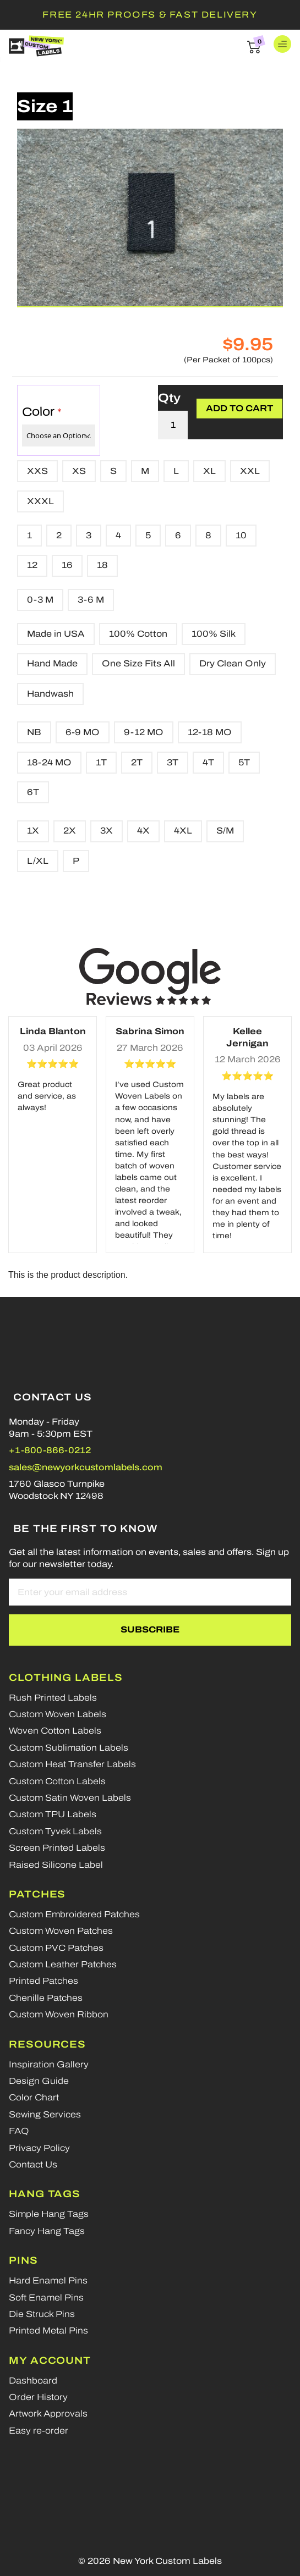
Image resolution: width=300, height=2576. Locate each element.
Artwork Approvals (48, 2413)
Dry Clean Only (232, 663)
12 (32, 565)
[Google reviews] (150, 976)
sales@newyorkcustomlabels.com (85, 1467)
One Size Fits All (138, 663)
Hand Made (52, 663)
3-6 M (91, 599)
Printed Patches (43, 1980)
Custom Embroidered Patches (74, 1914)
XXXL (40, 501)
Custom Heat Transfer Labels (72, 1764)
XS (79, 471)
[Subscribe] (150, 1629)
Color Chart (34, 2097)
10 (241, 535)
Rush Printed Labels (53, 1697)
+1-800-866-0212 (50, 1450)
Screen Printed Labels (57, 1847)
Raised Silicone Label (56, 1864)
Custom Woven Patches (61, 1930)
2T (137, 762)
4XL (183, 830)
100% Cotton (138, 633)
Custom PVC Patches (56, 1947)
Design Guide (39, 2081)
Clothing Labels (66, 1677)
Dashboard (33, 2380)
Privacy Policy (39, 2148)
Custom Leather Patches (63, 1964)
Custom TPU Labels (52, 1814)
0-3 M (40, 599)
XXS (37, 471)
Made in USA (56, 633)
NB (34, 732)
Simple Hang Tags (49, 2214)
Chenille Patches (46, 1998)
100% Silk (214, 633)
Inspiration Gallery (49, 2064)
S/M (225, 830)
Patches (37, 1894)
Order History (38, 2397)
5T (244, 762)
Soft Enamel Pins (46, 2297)
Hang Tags (44, 2193)
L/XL (37, 860)
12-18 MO (210, 732)
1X (33, 830)
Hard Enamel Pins (48, 2280)
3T (172, 762)
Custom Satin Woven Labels (70, 1797)
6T (33, 792)
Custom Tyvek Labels (55, 1831)
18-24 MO (49, 762)
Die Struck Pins (42, 2314)
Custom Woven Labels (57, 1714)
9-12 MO (143, 732)
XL (209, 471)
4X (143, 830)
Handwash (50, 693)
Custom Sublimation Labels (68, 1747)
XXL (250, 471)
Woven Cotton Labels (55, 1730)
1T (101, 762)
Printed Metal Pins (48, 2330)
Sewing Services (45, 2114)
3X (106, 830)
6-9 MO (83, 732)
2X (69, 830)
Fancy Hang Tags (47, 2231)
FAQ (19, 2131)
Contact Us (33, 2164)
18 (102, 565)
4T (208, 762)
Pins (23, 2260)
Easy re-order (38, 2430)
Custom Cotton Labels (57, 1781)
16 (67, 565)
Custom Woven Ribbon (58, 2014)
